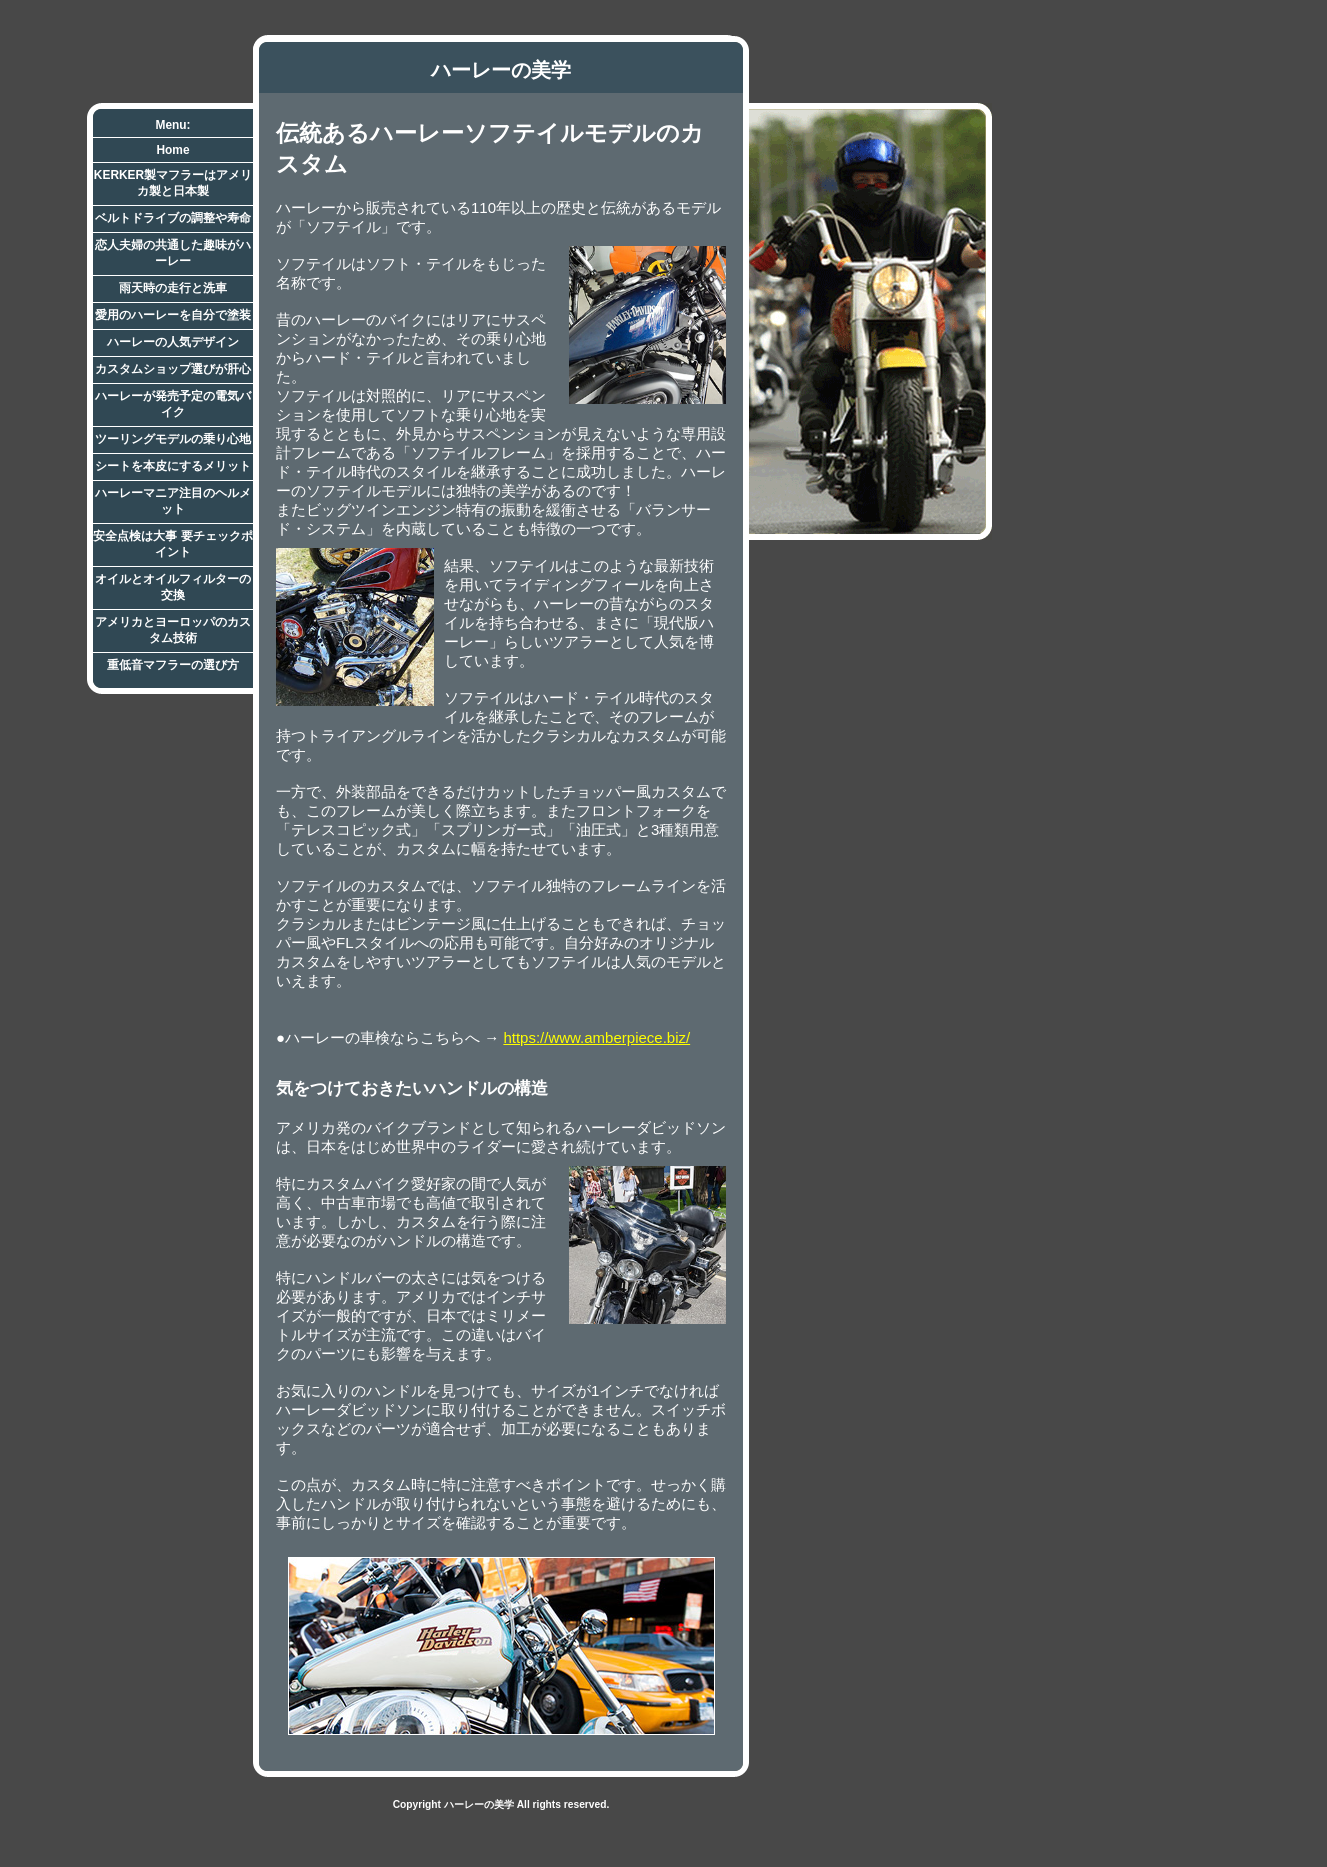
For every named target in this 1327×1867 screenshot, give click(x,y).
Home (172, 150)
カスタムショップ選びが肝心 (173, 369)
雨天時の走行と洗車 (173, 288)
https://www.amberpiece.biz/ (596, 1037)
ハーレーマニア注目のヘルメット (173, 501)
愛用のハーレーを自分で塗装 (173, 315)
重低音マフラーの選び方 (173, 665)
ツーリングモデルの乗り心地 (173, 439)
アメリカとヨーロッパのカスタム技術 (173, 630)
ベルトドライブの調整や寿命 (173, 218)
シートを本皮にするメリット (173, 466)
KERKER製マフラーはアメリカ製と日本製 (173, 183)
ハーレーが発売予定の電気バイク (173, 404)
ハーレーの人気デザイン (173, 342)
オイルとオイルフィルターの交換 (173, 587)
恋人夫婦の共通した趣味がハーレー (173, 253)
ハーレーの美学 (501, 70)
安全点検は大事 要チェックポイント (172, 544)
